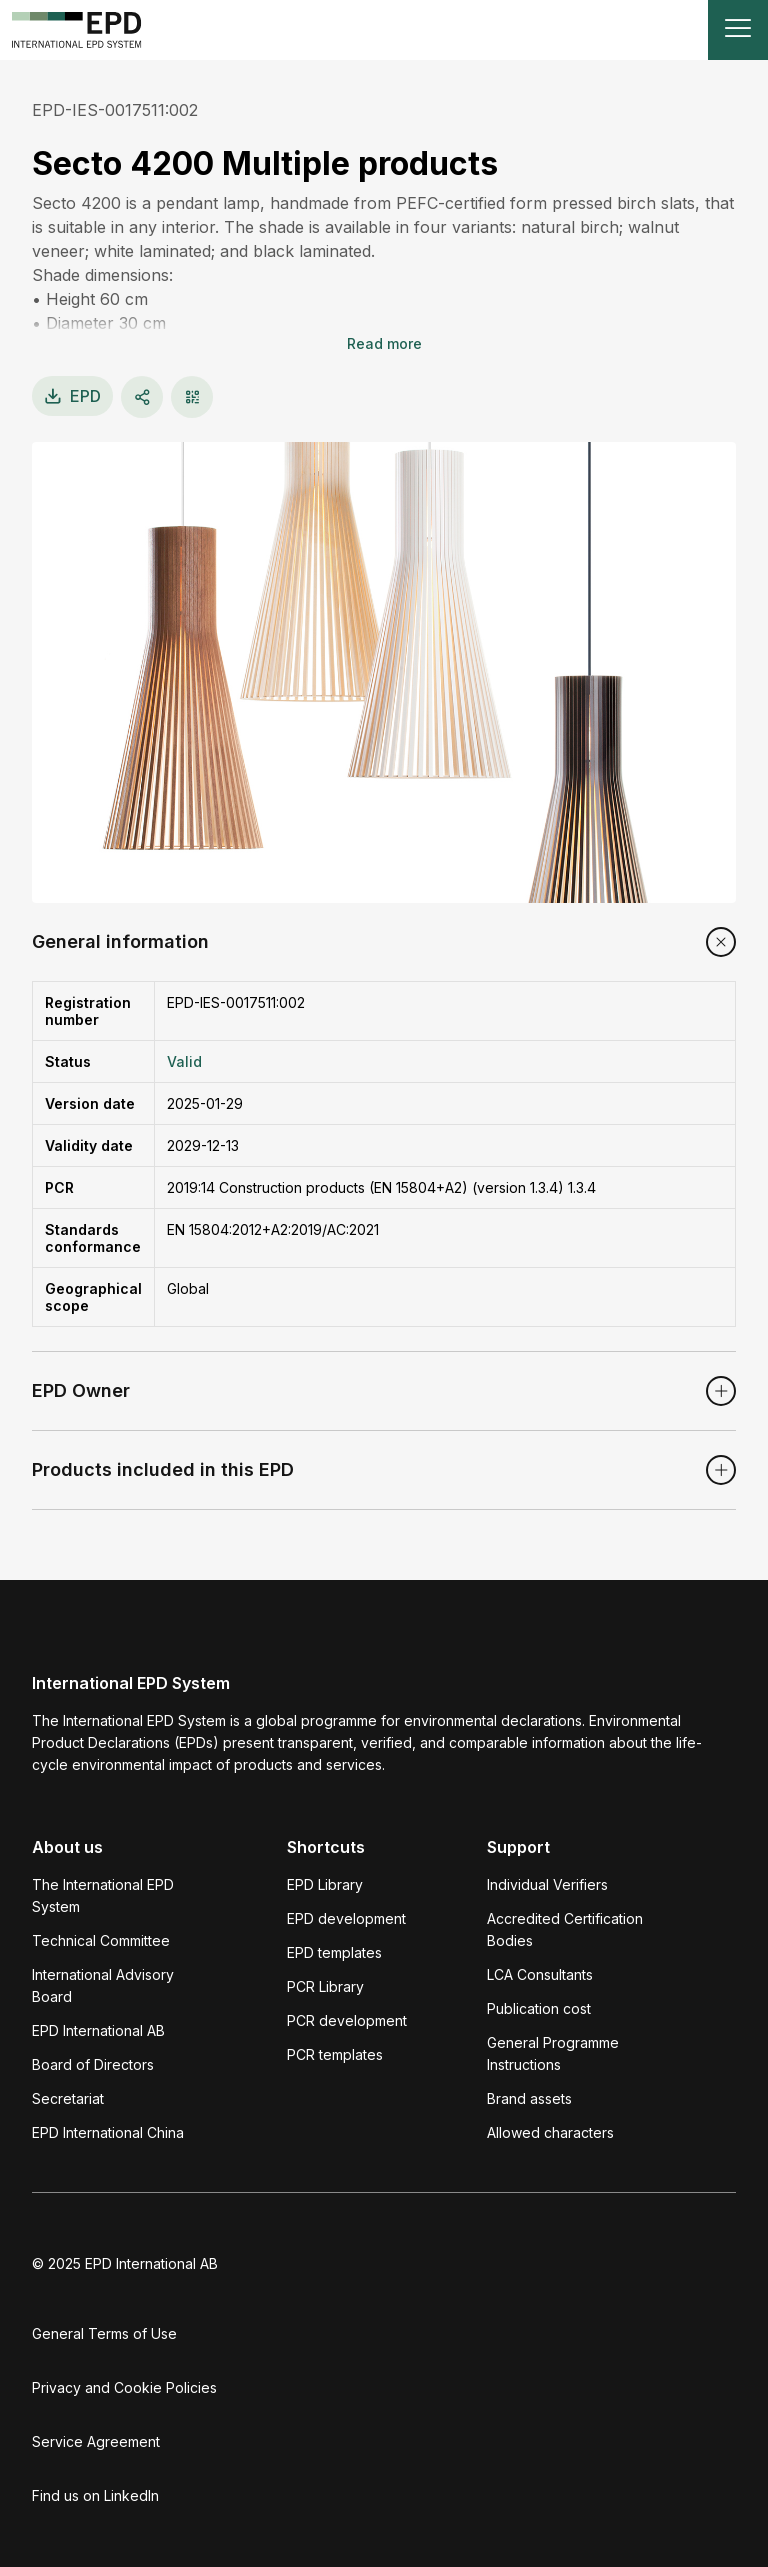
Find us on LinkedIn (95, 2495)
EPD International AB (98, 2030)
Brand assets (529, 2098)
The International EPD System (103, 1895)
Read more (384, 343)
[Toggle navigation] (738, 30)
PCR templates (335, 2054)
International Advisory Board (103, 1985)
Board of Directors (93, 2064)
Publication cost (539, 2008)
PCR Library (325, 1986)
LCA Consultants (540, 1974)
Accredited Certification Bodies (565, 1929)
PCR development (347, 2020)
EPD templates (334, 1952)
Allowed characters (550, 2132)
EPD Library (325, 1884)
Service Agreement (96, 2441)
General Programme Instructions (553, 2053)
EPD (72, 396)
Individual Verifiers (547, 1884)
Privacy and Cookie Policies (124, 2387)
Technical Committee (101, 1940)
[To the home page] (77, 30)
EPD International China (108, 2132)
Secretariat (68, 2098)
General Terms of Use (104, 2333)
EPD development (346, 1918)
